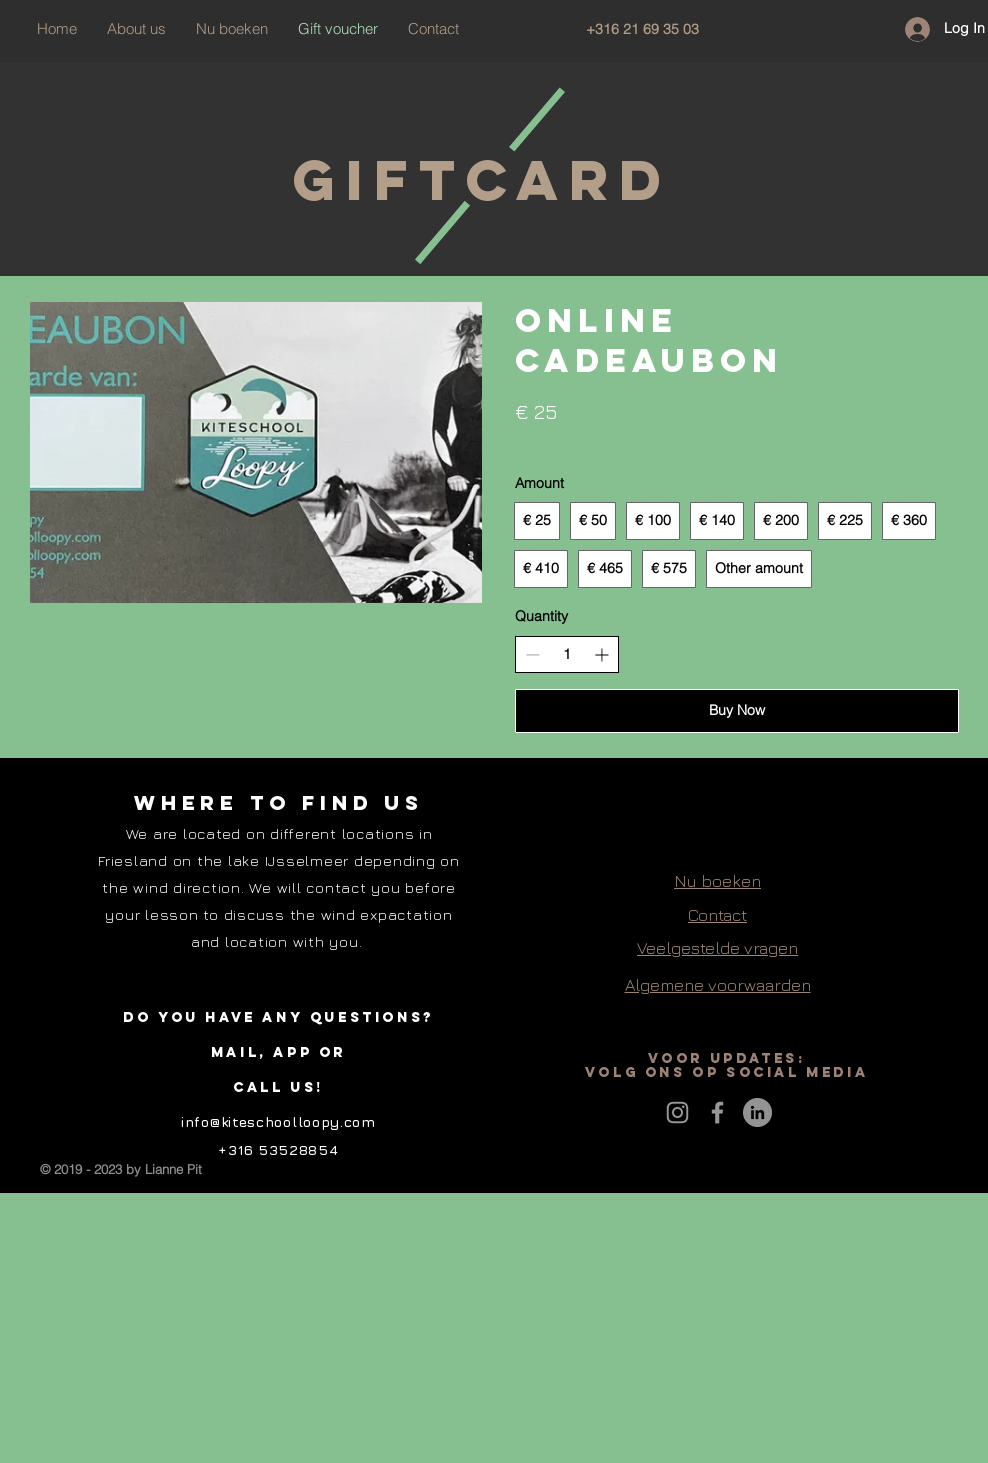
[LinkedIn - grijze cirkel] (757, 1112)
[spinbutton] (567, 655)
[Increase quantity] (601, 654)
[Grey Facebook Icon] (717, 1112)
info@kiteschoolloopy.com (278, 1121)
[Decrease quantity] (532, 654)
